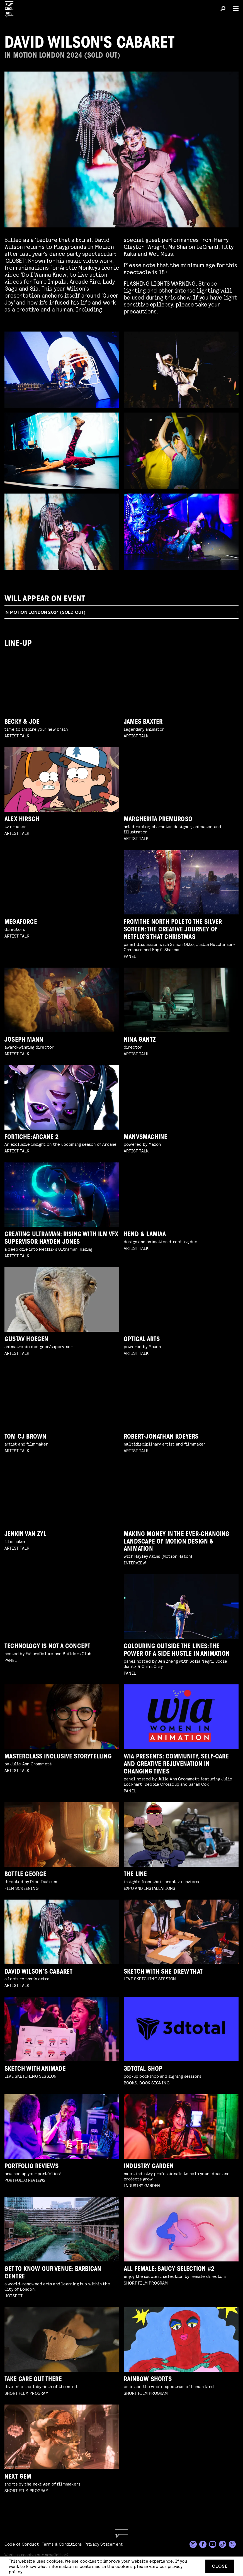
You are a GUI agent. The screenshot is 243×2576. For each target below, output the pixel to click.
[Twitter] (232, 2544)
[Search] (223, 9)
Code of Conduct (21, 2543)
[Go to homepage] (121, 2533)
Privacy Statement (103, 2543)
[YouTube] (212, 2544)
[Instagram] (193, 2544)
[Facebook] (202, 2544)
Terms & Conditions (62, 2543)
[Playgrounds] (10, 8)
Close (220, 2565)
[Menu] (234, 8)
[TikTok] (222, 2544)
